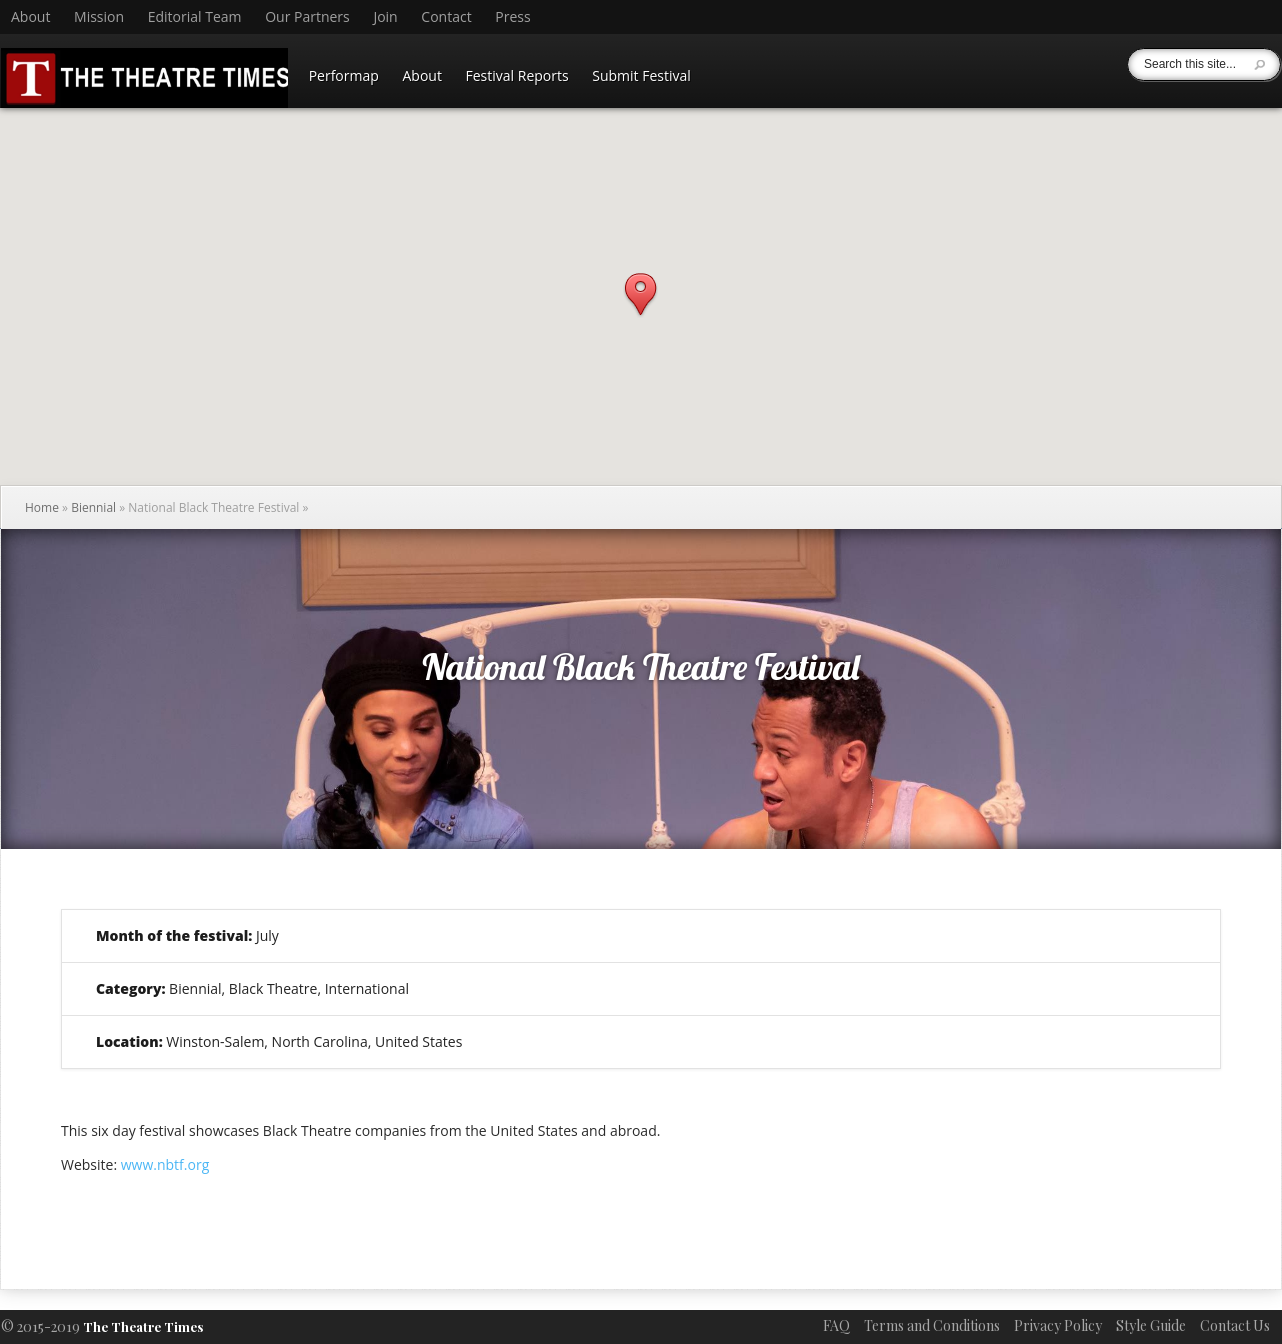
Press (512, 17)
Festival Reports (517, 75)
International (367, 988)
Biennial (93, 507)
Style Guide (1151, 1325)
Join (385, 17)
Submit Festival (641, 75)
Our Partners (307, 17)
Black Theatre (273, 988)
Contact (446, 17)
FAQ (836, 1325)
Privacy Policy (1058, 1325)
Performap (344, 75)
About (30, 17)
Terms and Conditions (932, 1325)
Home (42, 507)
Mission (99, 17)
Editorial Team (195, 17)
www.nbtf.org (165, 1164)
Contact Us (1235, 1325)
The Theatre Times (143, 1326)
